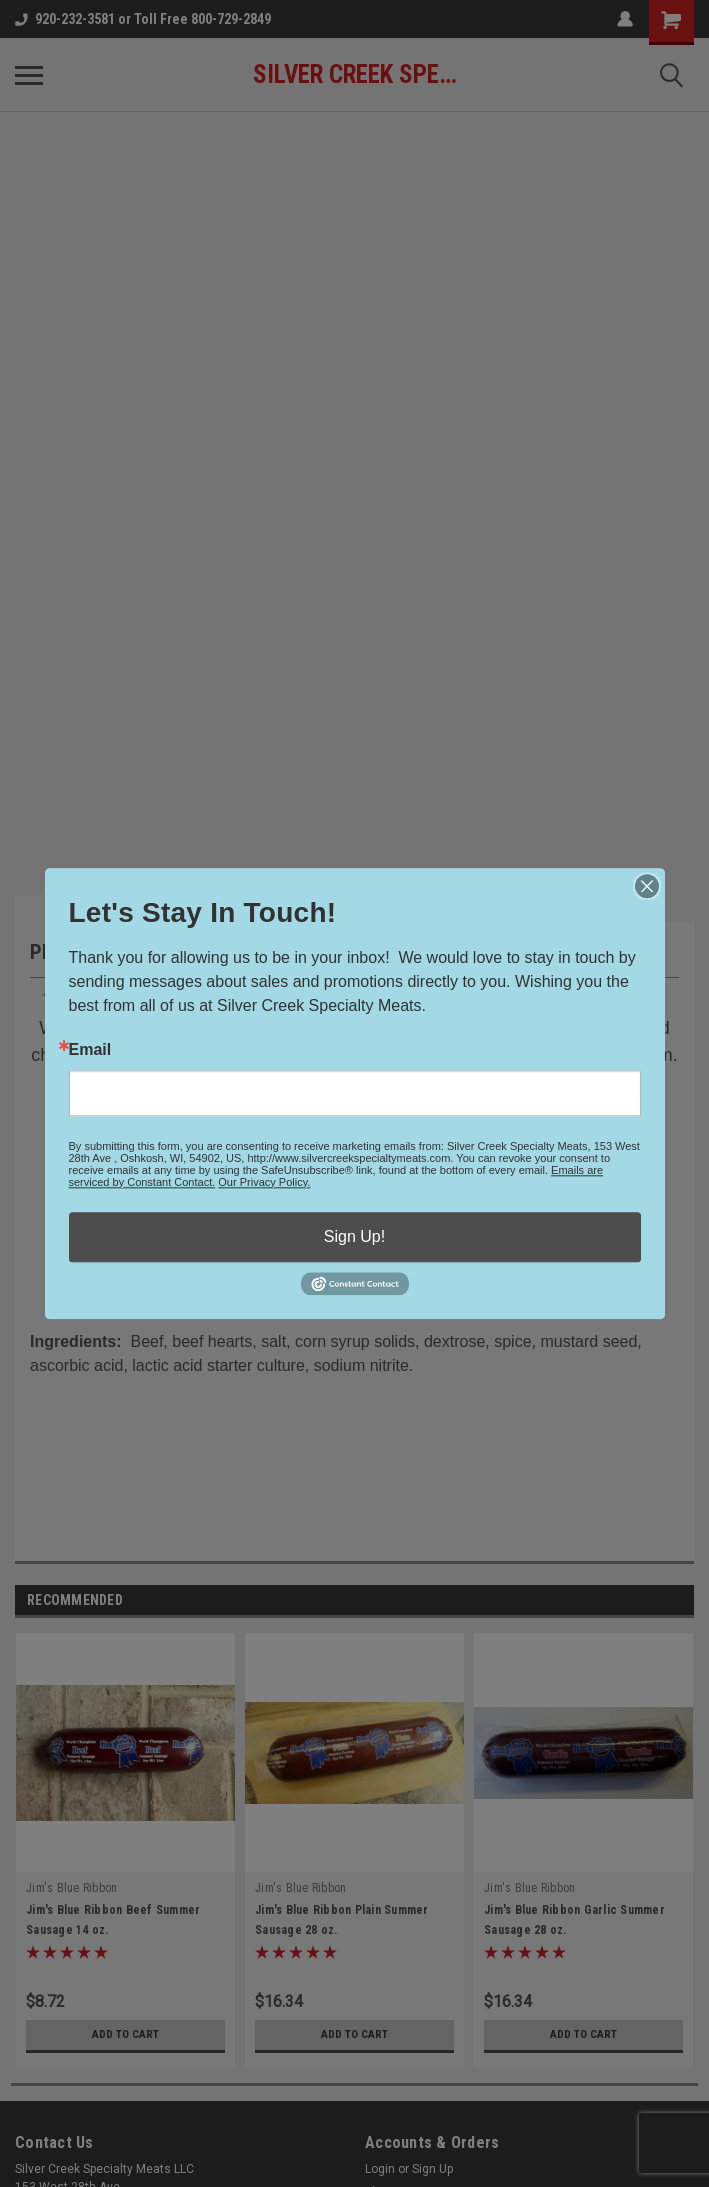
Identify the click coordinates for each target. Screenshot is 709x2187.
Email (90, 1050)
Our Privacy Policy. (264, 1182)
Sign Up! (354, 1236)
